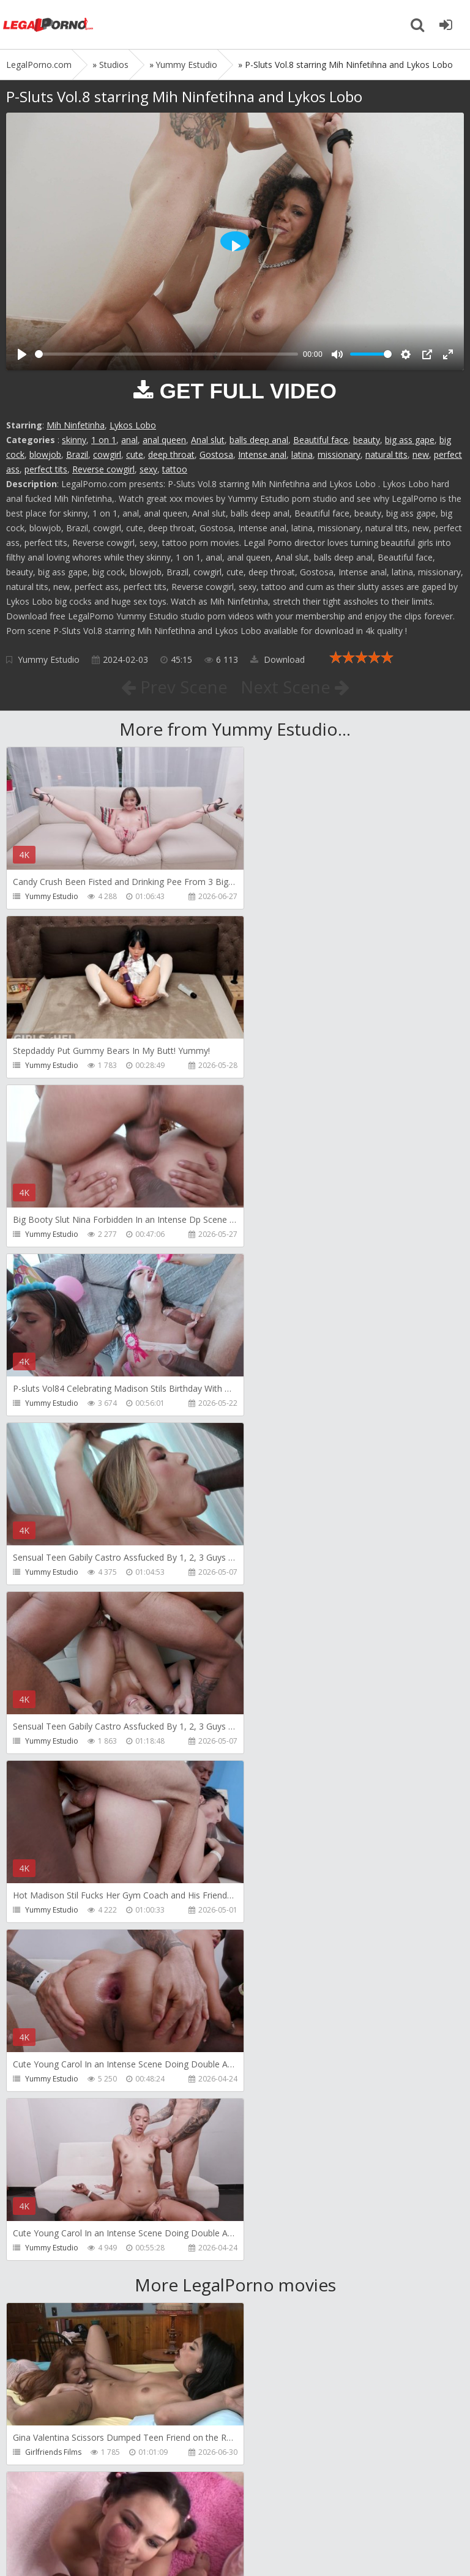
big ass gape (410, 440)
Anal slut (208, 440)
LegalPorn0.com (96, 2544)
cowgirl (107, 454)
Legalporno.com (49, 24)
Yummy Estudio (49, 659)
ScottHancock (280, 1776)
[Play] (22, 354)
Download (277, 659)
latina (302, 454)
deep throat (171, 454)
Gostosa (216, 454)
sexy (148, 469)
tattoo (174, 469)
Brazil (77, 454)
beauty (366, 440)
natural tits (386, 454)
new (420, 454)
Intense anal (262, 454)
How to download (180, 2508)
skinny (74, 440)
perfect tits (45, 469)
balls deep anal (258, 440)
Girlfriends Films (53, 1776)
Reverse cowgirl (103, 469)
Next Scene (295, 686)
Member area (92, 2508)
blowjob (45, 454)
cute (134, 454)
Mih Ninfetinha (76, 425)
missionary (339, 454)
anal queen (164, 440)
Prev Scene (173, 686)
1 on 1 (103, 440)
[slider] (166, 354)
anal (129, 440)
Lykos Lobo (133, 425)
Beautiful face (320, 440)
